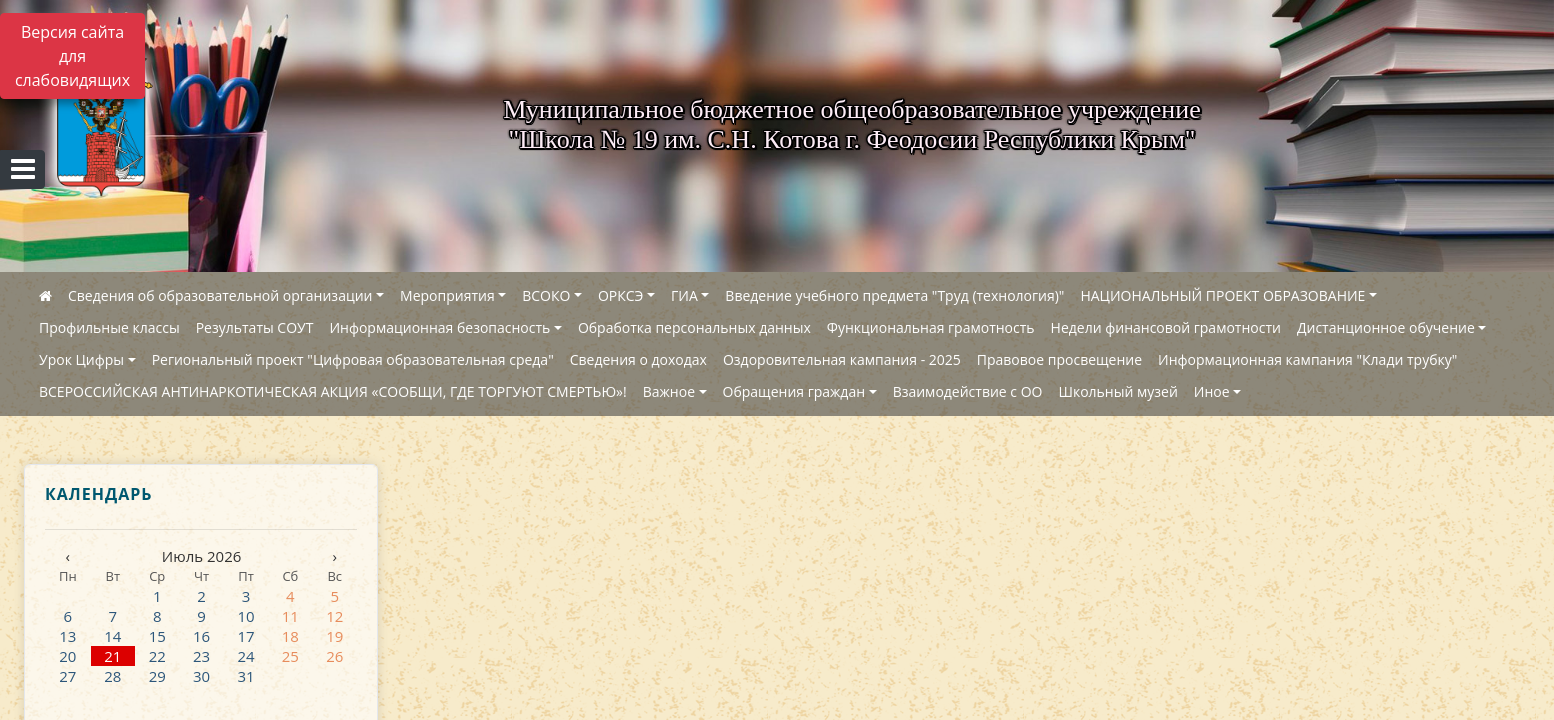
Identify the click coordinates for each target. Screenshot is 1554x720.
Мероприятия (447, 295)
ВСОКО (546, 295)
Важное (669, 391)
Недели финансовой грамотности (1166, 327)
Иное (1212, 391)
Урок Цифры (81, 359)
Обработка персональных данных (694, 327)
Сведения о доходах (638, 359)
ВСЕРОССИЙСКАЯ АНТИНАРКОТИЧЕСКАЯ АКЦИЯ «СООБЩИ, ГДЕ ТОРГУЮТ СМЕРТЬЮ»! (333, 391)
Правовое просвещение (1059, 359)
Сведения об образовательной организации (220, 295)
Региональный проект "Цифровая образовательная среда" (353, 359)
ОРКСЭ (621, 295)
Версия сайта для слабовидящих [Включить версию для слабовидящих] (72, 56)
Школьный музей (1117, 391)
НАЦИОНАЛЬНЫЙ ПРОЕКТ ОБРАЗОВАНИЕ (1222, 295)
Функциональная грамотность (931, 327)
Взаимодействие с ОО (968, 391)
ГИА (684, 295)
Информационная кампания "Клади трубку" (1307, 359)
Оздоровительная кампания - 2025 (842, 359)
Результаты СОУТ (255, 327)
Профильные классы (109, 327)
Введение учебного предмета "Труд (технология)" (894, 295)
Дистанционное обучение (1386, 327)
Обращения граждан (794, 391)
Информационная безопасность (439, 327)
